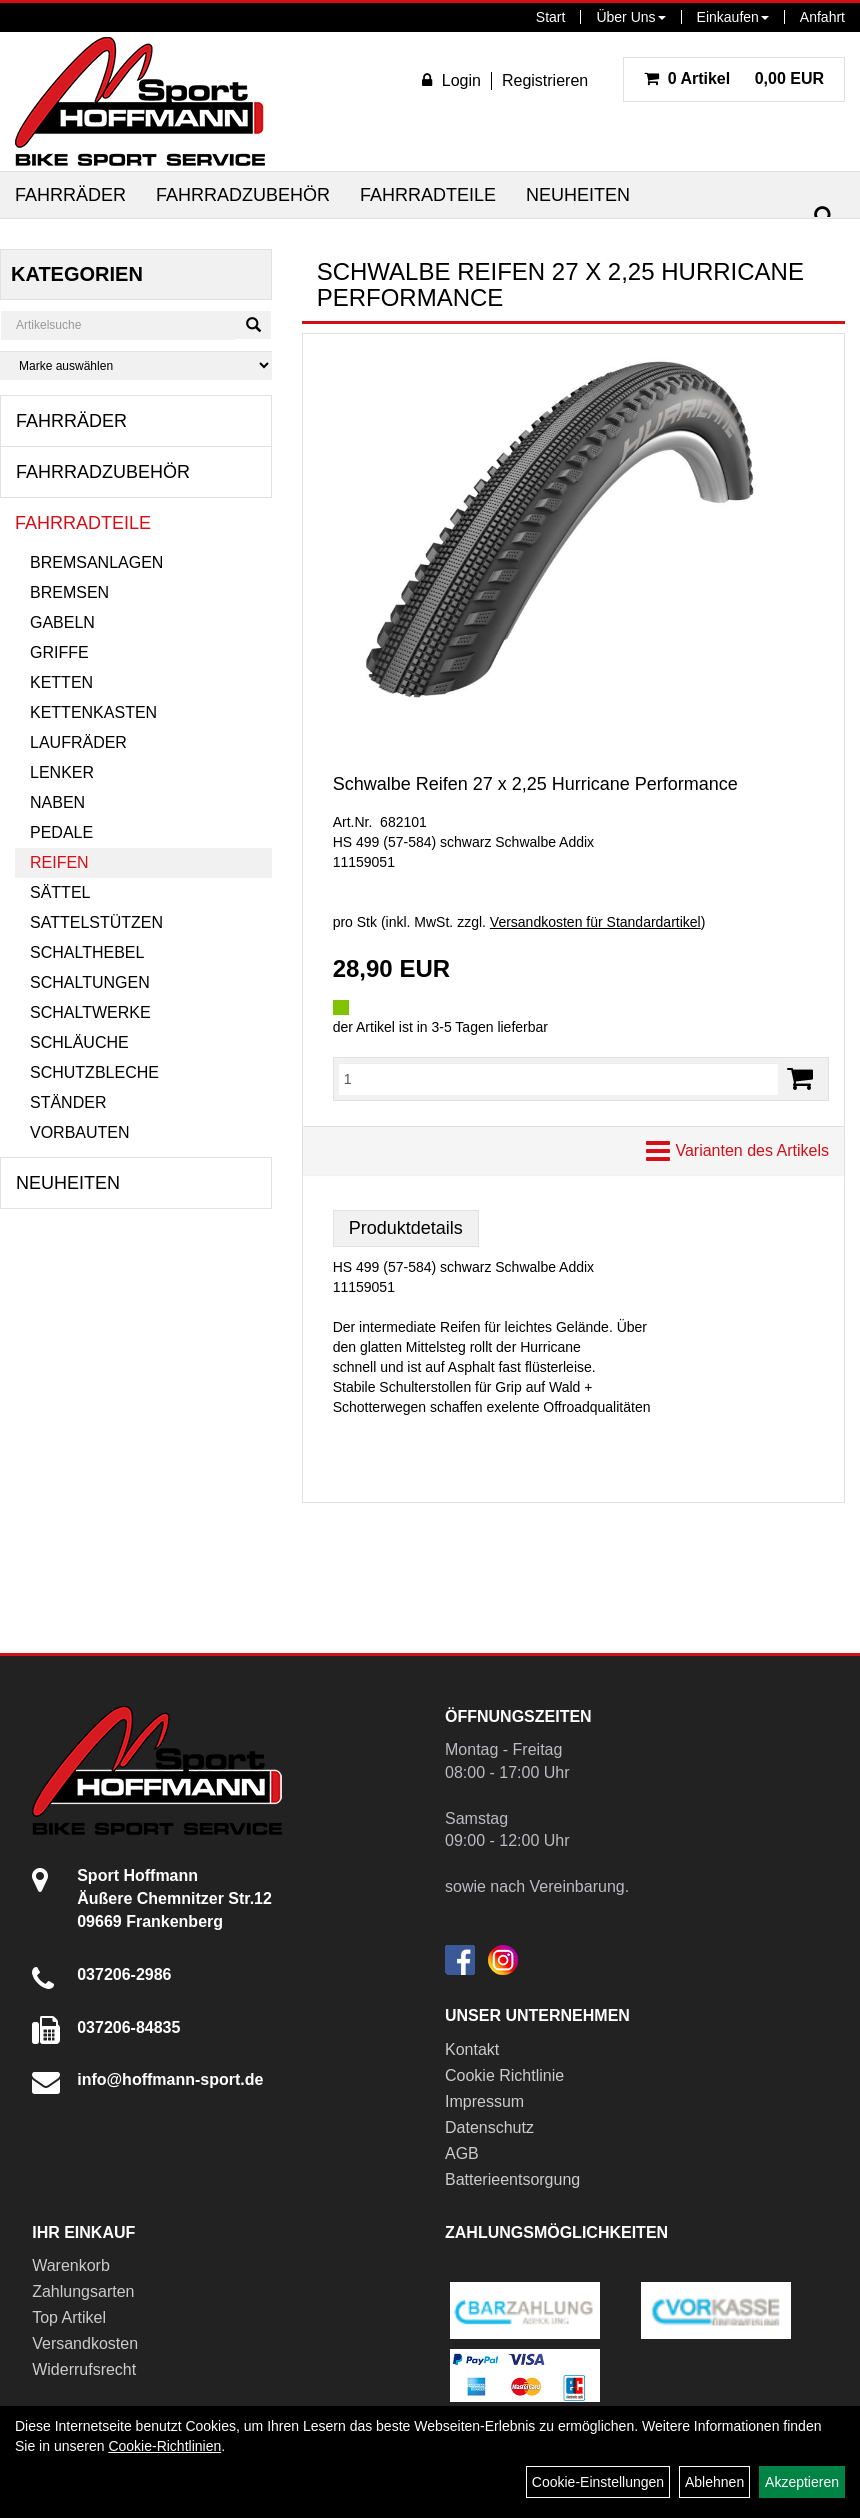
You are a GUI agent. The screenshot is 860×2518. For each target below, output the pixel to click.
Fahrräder (70, 195)
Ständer (68, 1102)
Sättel (60, 892)
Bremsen (69, 592)
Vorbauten (80, 1132)
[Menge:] (558, 1079)
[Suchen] (824, 216)
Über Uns (630, 17)
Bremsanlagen (96, 562)
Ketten (61, 682)
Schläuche (79, 1042)
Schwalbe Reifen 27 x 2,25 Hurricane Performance (535, 784)
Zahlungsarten (83, 2291)
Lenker (62, 772)
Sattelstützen (96, 922)
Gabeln (62, 622)
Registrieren (545, 80)
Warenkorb (71, 2265)
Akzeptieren (802, 2482)
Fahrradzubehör (243, 195)
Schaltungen (90, 982)
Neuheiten (578, 195)
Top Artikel (69, 2317)
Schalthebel (87, 952)
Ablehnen (714, 2482)
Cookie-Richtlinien (164, 2446)
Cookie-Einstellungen (598, 2482)
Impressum (484, 2101)
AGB (462, 2153)
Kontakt (472, 2049)
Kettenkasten (93, 712)
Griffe (59, 652)
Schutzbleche (94, 1072)
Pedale (61, 832)
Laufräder (78, 742)
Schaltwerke (90, 1012)
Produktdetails (406, 1228)
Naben (57, 802)
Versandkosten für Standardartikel (595, 922)
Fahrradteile (428, 195)
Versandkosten (85, 2343)
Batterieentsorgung (512, 2179)
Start (551, 17)
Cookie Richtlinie (504, 2075)
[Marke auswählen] (136, 365)
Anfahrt (822, 17)
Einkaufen (733, 17)
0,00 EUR (734, 78)
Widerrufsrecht (84, 2369)
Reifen (59, 862)
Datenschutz (489, 2127)
